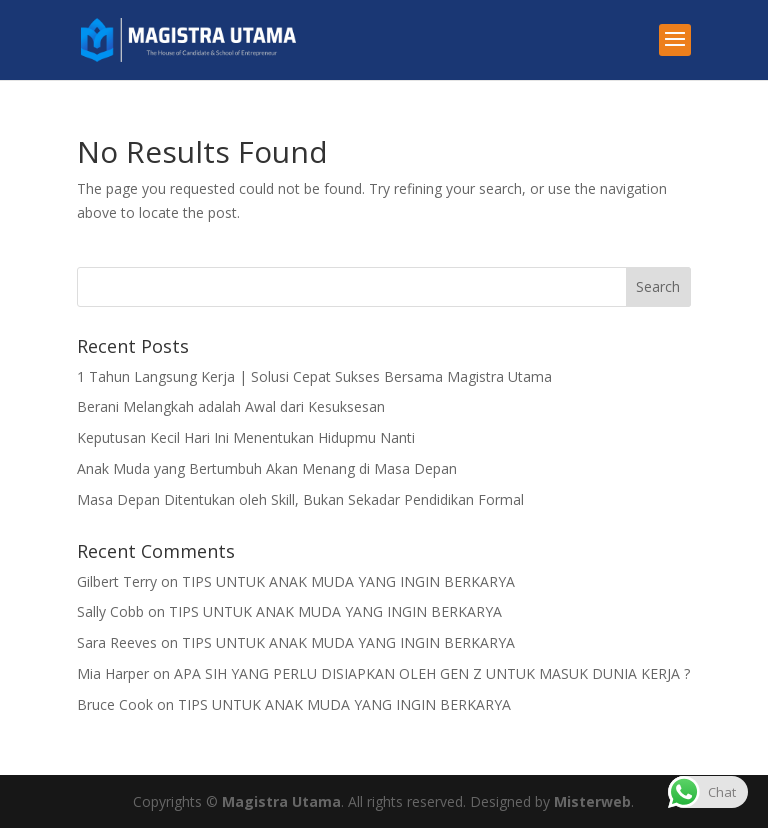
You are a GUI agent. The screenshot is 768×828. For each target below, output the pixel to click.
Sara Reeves (117, 642)
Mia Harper (113, 673)
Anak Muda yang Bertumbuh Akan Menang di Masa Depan (267, 468)
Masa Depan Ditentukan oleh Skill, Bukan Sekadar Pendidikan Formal (300, 499)
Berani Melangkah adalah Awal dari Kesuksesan (231, 406)
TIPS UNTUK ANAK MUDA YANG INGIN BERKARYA (348, 581)
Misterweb (592, 801)
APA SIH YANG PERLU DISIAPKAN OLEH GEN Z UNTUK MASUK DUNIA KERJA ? (432, 673)
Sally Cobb (110, 611)
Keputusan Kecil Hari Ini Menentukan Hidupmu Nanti (246, 437)
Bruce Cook (115, 704)
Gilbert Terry (117, 581)
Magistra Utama (281, 801)
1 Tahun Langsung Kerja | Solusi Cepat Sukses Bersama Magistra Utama (314, 376)
